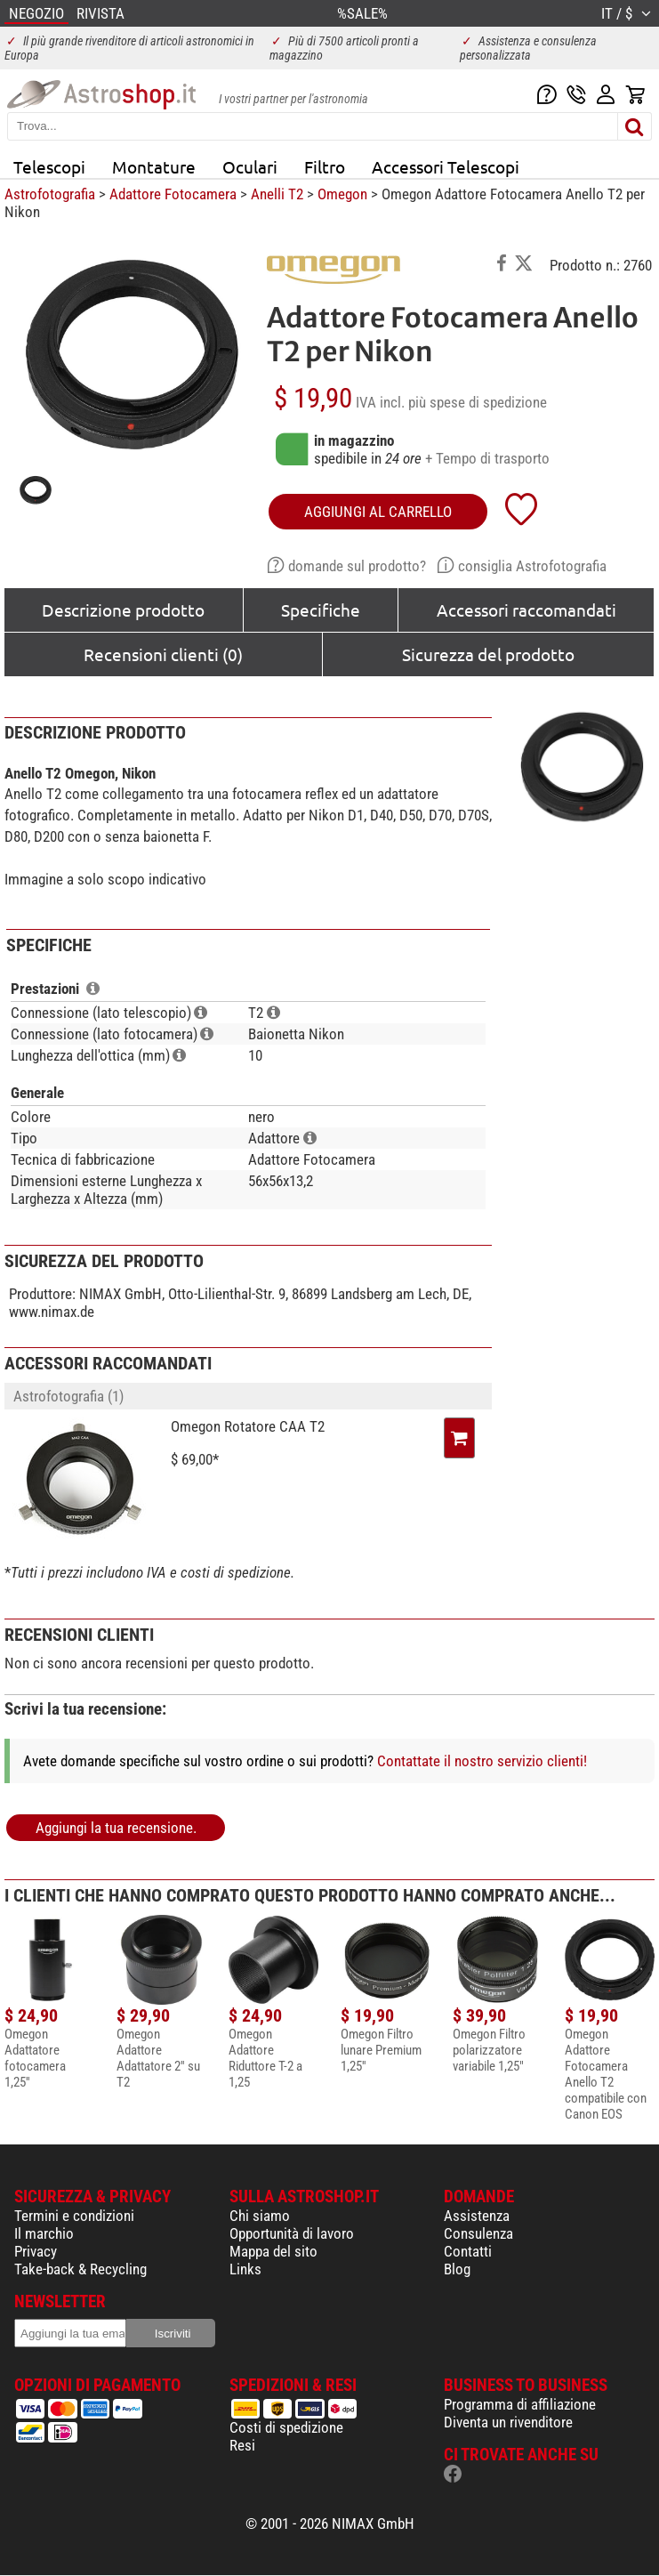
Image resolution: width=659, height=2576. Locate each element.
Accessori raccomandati (526, 609)
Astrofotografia (49, 194)
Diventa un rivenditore (508, 2422)
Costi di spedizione (286, 2427)
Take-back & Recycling (80, 2269)
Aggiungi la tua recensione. (116, 1828)
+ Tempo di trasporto (487, 458)
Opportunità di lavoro (291, 2233)
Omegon (342, 194)
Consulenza (478, 2233)
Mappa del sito (273, 2251)
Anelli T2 (277, 194)
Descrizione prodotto (123, 609)
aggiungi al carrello (378, 512)
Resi (242, 2445)
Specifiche (320, 609)
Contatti (468, 2251)
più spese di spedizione (477, 402)
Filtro (324, 166)
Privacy (35, 2251)
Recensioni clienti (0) (163, 654)
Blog (457, 2269)
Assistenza (477, 2216)
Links (245, 2269)
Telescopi (49, 166)
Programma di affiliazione (520, 2404)
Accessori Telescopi (445, 166)
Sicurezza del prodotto (488, 654)
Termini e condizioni (74, 2216)
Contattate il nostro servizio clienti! (482, 1761)
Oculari (249, 166)
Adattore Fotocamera (173, 194)
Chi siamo (259, 2216)
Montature (154, 166)
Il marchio (44, 2233)
